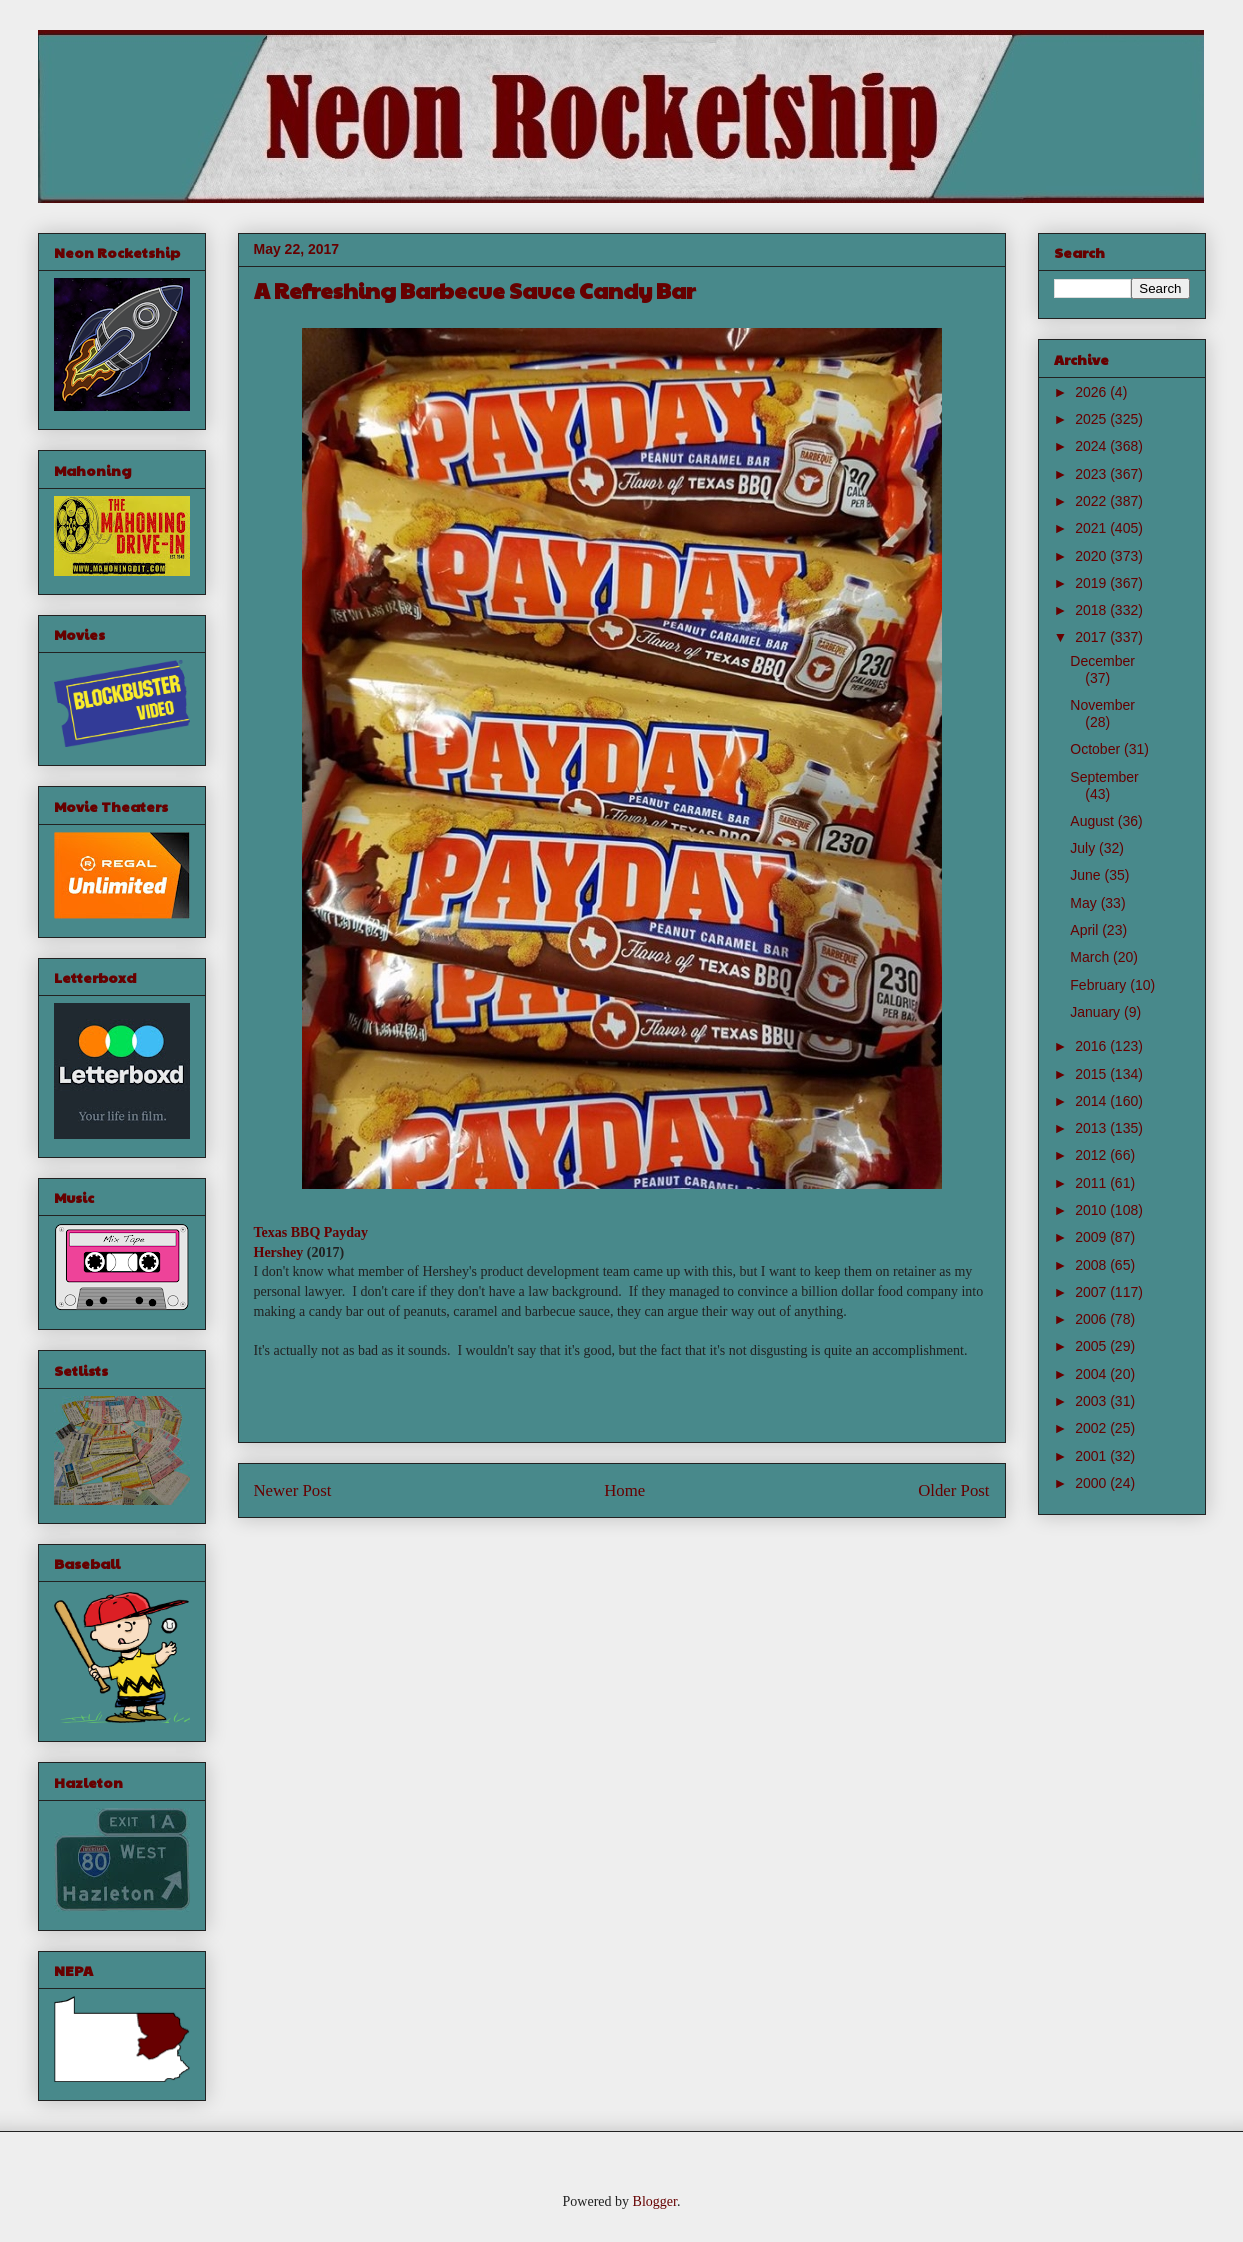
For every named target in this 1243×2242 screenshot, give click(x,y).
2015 (1092, 1074)
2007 (1092, 1292)
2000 (1092, 1483)
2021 (1092, 528)
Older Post (953, 1490)
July (1084, 848)
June (1087, 875)
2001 (1092, 1456)
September (1104, 777)
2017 (1092, 637)
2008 (1092, 1265)
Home (624, 1490)
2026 (1092, 392)
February (1100, 985)
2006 (1092, 1319)
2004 (1092, 1374)
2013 (1092, 1128)
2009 (1092, 1237)
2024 (1092, 446)
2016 (1092, 1046)
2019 (1092, 583)
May (1085, 903)
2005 (1092, 1346)
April (1086, 930)
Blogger (655, 2201)
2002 (1092, 1428)
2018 (1092, 610)
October (1097, 749)
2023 (1092, 474)
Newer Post (293, 1490)
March (1091, 957)
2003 (1092, 1401)
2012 (1092, 1155)
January (1097, 1012)
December (1102, 661)
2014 (1092, 1101)
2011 (1092, 1183)
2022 (1092, 501)
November (1102, 705)
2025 (1092, 419)
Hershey (279, 1252)
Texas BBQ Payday (311, 1232)
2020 (1092, 556)
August (1093, 821)
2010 (1092, 1210)
